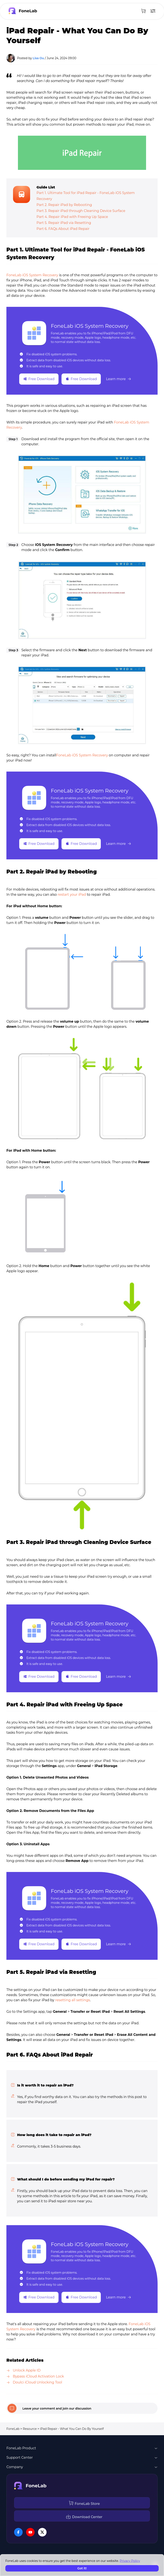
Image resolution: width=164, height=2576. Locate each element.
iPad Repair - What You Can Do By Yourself (72, 2429)
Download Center (84, 2516)
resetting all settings (72, 2000)
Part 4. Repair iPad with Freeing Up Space (72, 217)
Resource (30, 2429)
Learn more (118, 379)
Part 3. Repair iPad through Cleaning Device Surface (81, 211)
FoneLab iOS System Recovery (32, 275)
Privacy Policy (130, 2561)
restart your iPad (72, 894)
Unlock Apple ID (27, 2370)
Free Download (38, 379)
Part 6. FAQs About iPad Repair (63, 229)
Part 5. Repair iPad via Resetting (64, 223)
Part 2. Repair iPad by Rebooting (64, 205)
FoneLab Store (84, 2502)
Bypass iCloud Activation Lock (38, 2376)
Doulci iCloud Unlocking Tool (37, 2382)
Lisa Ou (38, 58)
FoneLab (12, 2429)
